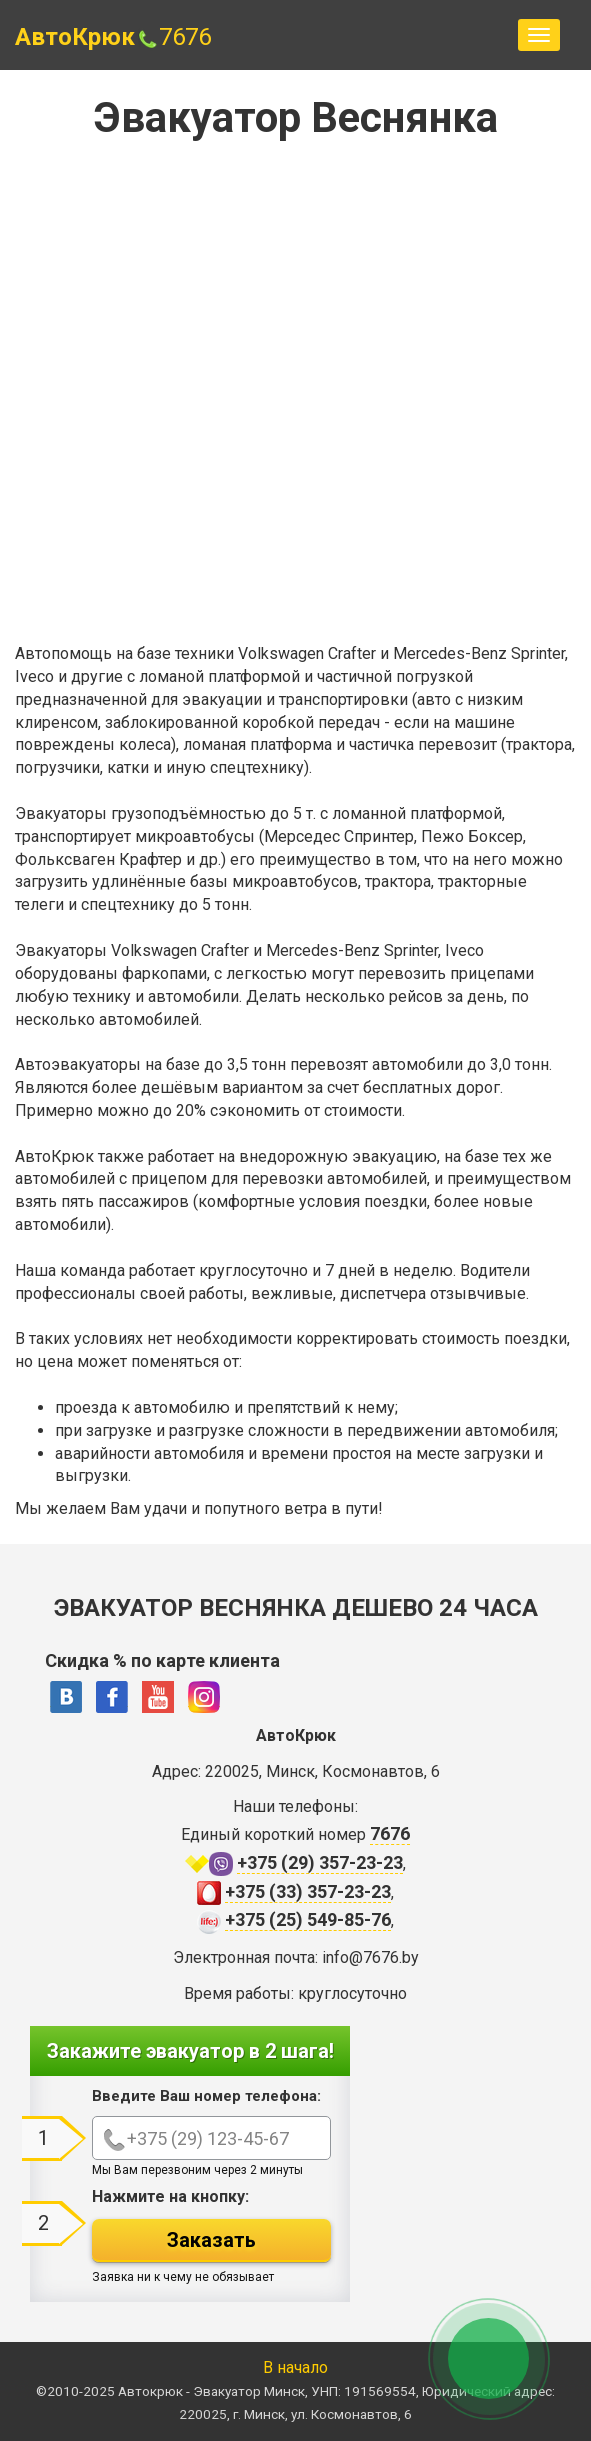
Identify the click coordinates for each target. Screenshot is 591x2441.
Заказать (211, 2240)
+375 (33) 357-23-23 (308, 1891)
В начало (295, 2367)
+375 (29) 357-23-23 (320, 1862)
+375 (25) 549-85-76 (308, 1919)
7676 (173, 37)
